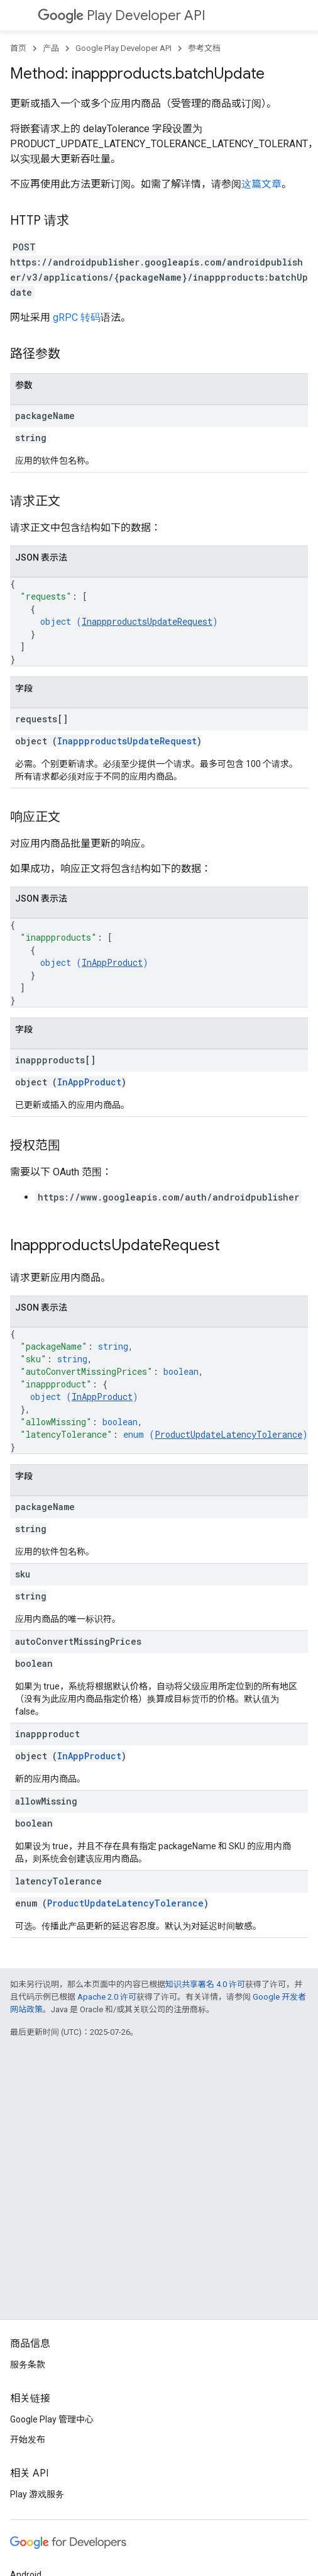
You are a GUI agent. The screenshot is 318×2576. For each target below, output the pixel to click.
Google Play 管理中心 (52, 2419)
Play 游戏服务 (37, 2494)
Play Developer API (122, 15)
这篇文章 (261, 184)
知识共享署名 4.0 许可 (205, 1984)
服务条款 (27, 2365)
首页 (18, 48)
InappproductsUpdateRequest (147, 621)
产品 (51, 48)
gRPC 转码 (77, 317)
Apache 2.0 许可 (106, 1997)
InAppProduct (112, 962)
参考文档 (204, 48)
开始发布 (27, 2439)
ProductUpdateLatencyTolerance (228, 1434)
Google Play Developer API (123, 48)
